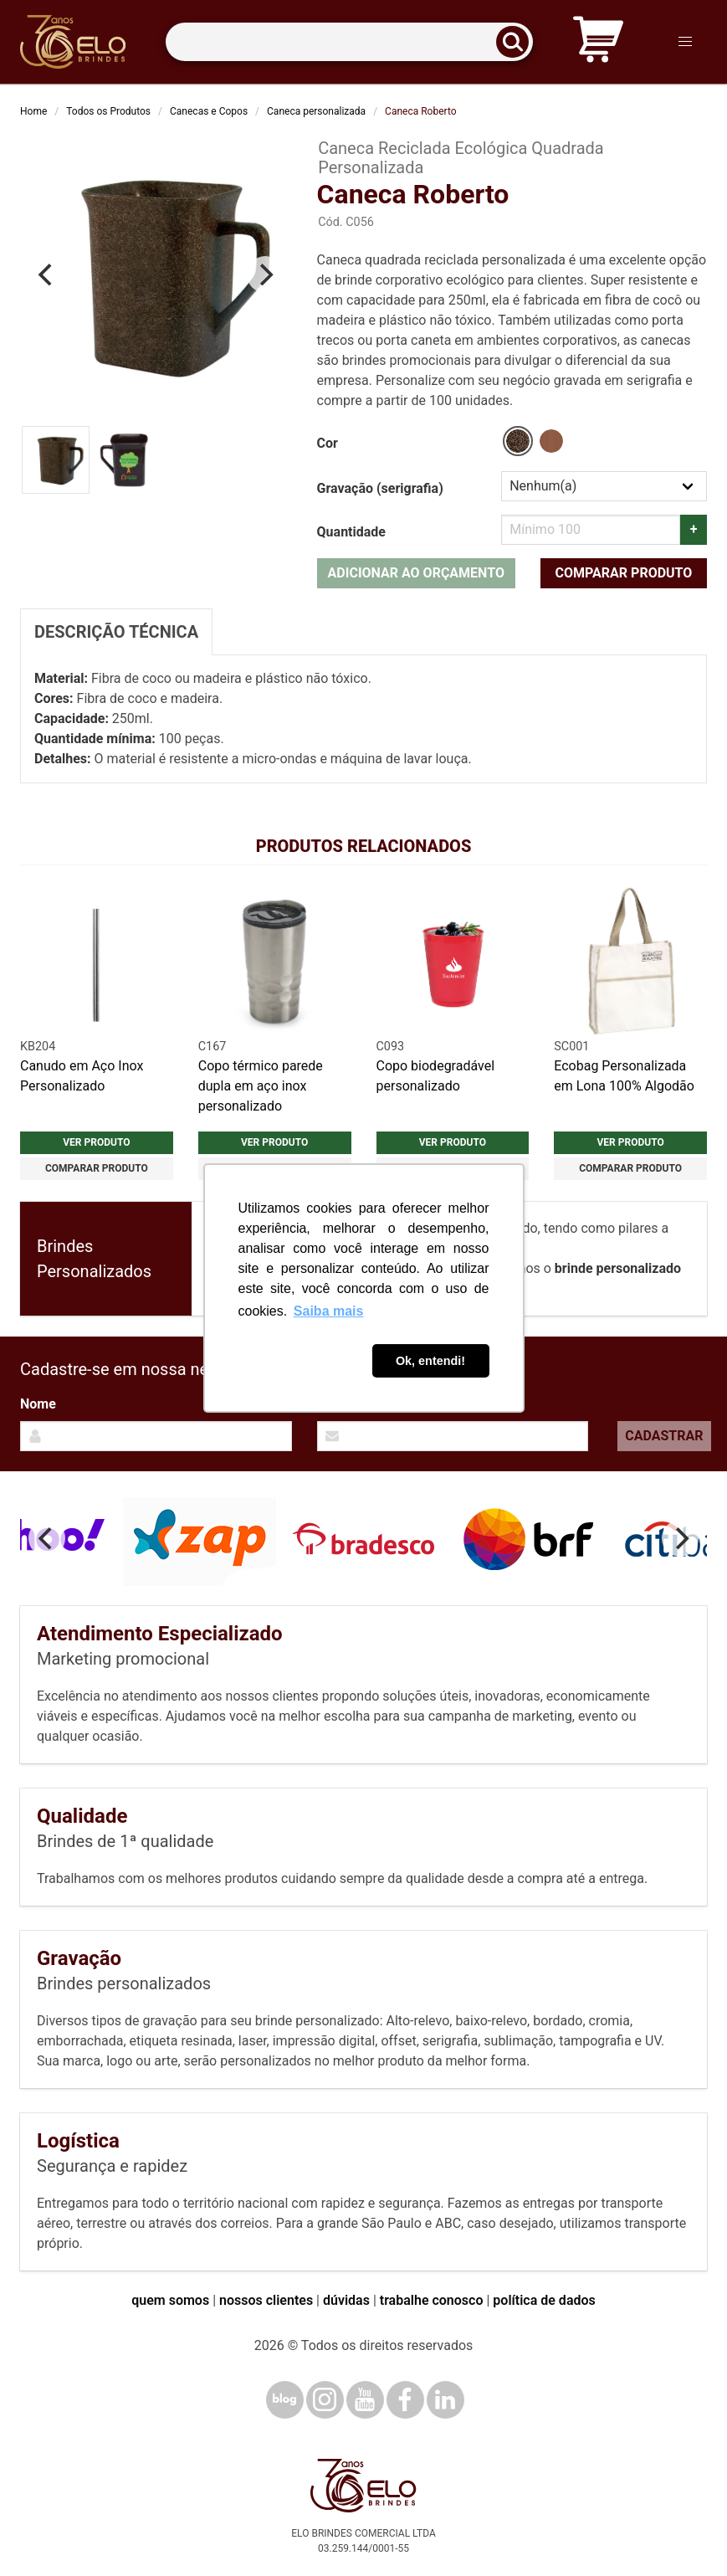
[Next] (265, 274)
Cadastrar (664, 1436)
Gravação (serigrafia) (380, 488)
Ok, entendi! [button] (430, 1361)
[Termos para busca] (349, 42)
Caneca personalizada (316, 111)
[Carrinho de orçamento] (598, 42)
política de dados (544, 2300)
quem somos (170, 2300)
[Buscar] (518, 42)
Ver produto (96, 1142)
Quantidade (351, 532)
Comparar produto (624, 573)
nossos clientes (266, 2300)
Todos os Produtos (108, 111)
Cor (327, 443)
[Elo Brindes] (72, 42)
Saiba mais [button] (329, 1311)
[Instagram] (325, 2400)
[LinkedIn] (445, 2400)
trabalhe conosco (432, 2300)
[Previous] (46, 274)
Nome (38, 1404)
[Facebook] (405, 2400)
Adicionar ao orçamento (416, 573)
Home (33, 111)
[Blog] (285, 2400)
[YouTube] (365, 2400)
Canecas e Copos (209, 111)
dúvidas (346, 2300)
